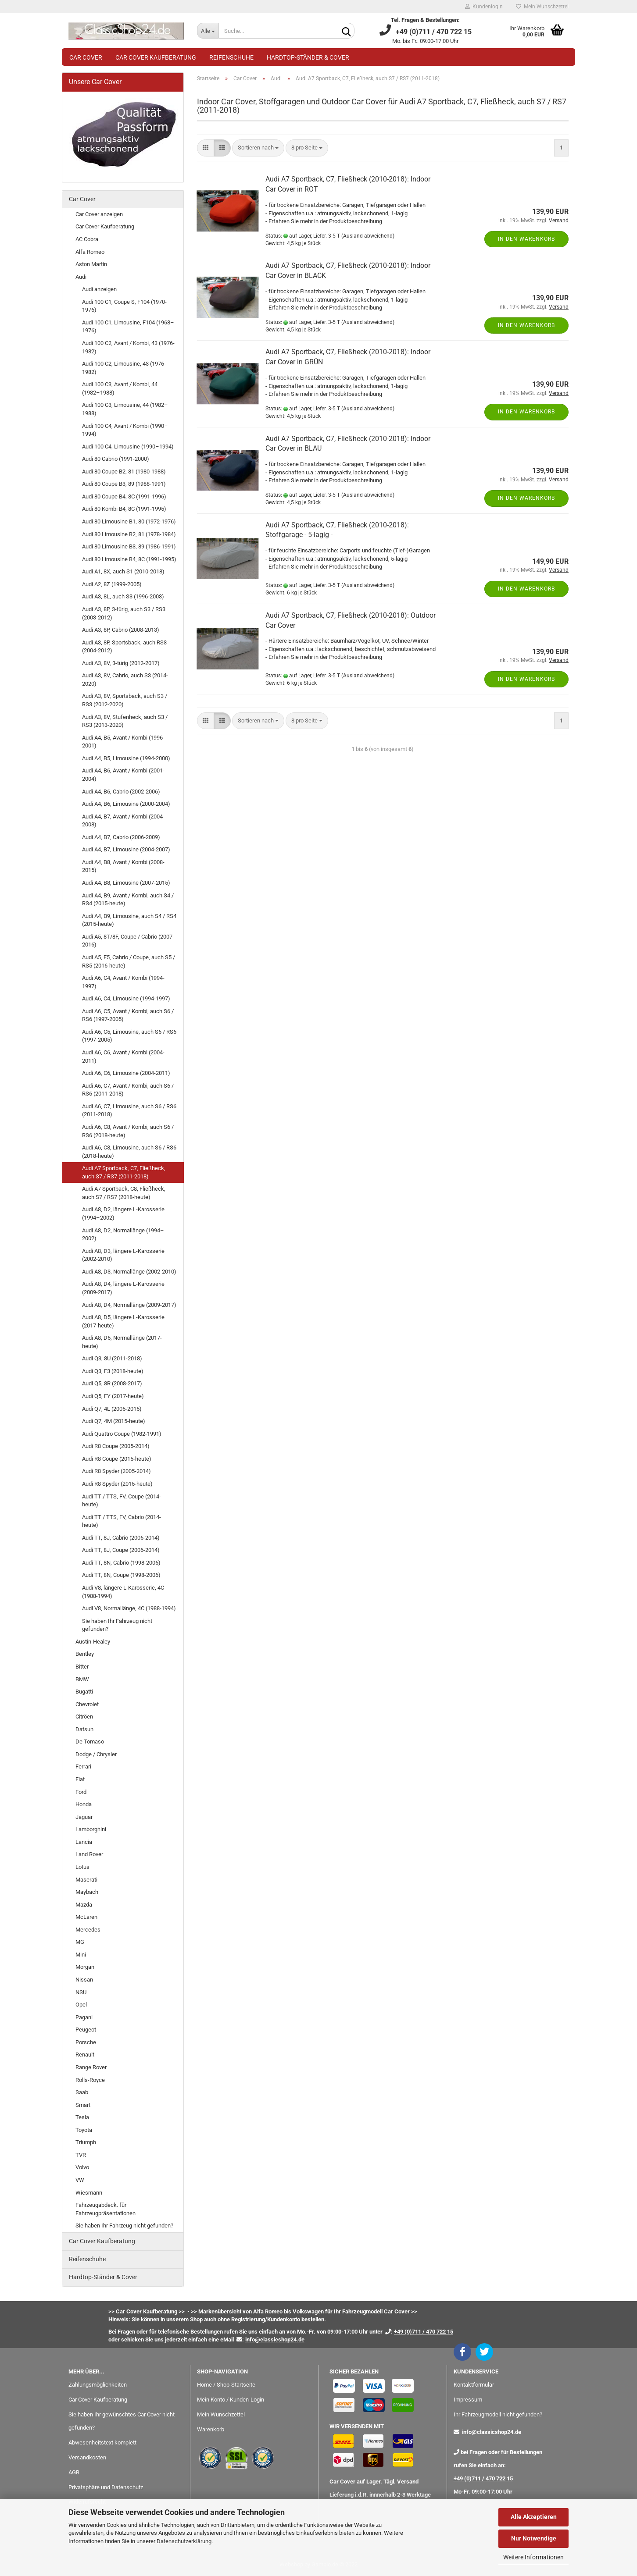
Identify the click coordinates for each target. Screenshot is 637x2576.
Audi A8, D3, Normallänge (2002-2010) (129, 1271)
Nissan (84, 1979)
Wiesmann (88, 2192)
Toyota (83, 2130)
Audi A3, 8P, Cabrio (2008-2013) (120, 629)
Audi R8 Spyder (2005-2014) (116, 1471)
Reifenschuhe (231, 57)
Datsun (84, 1729)
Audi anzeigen (99, 289)
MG (79, 1942)
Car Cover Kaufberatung (155, 57)
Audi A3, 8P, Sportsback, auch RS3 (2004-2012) (124, 646)
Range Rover (91, 2067)
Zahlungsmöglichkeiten (97, 2384)
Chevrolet (87, 1704)
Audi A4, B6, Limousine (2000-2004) (126, 804)
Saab (81, 2092)
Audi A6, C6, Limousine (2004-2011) (126, 1073)
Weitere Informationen (533, 2557)
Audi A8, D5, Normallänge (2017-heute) (122, 1341)
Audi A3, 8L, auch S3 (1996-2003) (123, 596)
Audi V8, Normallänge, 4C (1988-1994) (129, 1608)
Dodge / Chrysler (96, 1754)
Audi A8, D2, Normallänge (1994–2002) (123, 1234)
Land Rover (89, 1854)
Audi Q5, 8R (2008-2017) (112, 1383)
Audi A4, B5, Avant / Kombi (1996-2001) (123, 741)
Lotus (82, 1867)
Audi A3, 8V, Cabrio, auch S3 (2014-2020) (125, 679)
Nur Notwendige (533, 2538)
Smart (82, 2105)
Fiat (80, 1779)
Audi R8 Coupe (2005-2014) (116, 1446)
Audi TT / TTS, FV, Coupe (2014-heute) (121, 1500)
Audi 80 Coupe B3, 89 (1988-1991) (124, 483)
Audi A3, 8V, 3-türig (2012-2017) (121, 663)
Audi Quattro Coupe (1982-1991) (121, 1433)
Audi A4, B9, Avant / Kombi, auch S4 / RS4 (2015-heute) (128, 899)
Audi (80, 277)
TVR (80, 2155)
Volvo (82, 2167)
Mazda (83, 1904)
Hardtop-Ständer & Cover (308, 57)
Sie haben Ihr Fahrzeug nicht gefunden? (117, 1625)
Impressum (468, 2399)
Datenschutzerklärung (184, 2541)
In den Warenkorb (526, 239)
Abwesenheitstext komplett (102, 2442)
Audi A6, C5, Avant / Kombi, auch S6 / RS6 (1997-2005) (128, 1015)
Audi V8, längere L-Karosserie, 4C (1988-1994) (123, 1591)
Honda (83, 1804)
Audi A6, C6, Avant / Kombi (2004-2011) (123, 1056)
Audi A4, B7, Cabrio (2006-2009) (121, 837)
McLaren (86, 1917)
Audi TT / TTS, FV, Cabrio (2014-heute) (121, 1521)
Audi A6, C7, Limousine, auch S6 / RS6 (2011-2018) (129, 1110)
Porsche (85, 2042)
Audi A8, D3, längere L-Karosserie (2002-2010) (123, 1255)
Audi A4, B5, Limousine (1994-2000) (126, 758)
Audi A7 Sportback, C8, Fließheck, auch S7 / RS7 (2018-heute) (123, 1192)
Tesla (82, 2117)
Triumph (85, 2142)
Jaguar (84, 1817)
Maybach (86, 1892)
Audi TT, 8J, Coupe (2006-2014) (121, 1550)
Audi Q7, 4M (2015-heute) (113, 1421)
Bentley (84, 1654)
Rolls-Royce (90, 2080)
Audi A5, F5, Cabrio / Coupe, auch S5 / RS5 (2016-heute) (128, 961)
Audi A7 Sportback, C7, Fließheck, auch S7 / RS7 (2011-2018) (123, 1172)
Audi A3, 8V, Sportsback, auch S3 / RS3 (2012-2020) (124, 700)
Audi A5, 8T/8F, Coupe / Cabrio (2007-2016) (128, 940)
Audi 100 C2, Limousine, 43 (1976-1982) (124, 367)
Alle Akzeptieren (534, 2516)
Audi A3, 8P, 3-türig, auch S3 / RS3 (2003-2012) (123, 613)
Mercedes (87, 1929)
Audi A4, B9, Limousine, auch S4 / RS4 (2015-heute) (129, 920)
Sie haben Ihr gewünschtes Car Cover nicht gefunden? (121, 2421)
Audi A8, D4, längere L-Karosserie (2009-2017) (123, 1288)
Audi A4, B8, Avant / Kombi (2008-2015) (123, 866)
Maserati (86, 1879)
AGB (73, 2472)
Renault (84, 2054)
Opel (81, 2004)
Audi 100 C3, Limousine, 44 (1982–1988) (125, 409)
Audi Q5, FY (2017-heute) (113, 1396)
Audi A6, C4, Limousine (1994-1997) (126, 998)
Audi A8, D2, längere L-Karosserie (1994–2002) (123, 1213)
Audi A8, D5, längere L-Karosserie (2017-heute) (123, 1321)
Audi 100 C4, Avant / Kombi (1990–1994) (125, 430)
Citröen (84, 1716)
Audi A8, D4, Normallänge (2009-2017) (129, 1305)
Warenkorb (210, 2429)
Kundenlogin (484, 7)
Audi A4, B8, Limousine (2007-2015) (126, 882)
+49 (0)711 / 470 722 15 (483, 2478)
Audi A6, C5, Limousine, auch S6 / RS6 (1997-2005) (129, 1035)
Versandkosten (87, 2457)
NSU (80, 1992)
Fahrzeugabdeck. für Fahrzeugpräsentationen (105, 2209)
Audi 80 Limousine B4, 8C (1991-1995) (129, 559)
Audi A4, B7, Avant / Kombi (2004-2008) (123, 820)
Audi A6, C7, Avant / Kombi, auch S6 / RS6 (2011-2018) (128, 1089)
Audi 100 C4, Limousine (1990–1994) (128, 446)
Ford (80, 1792)
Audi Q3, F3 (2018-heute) (112, 1371)
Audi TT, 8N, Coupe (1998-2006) (121, 1575)
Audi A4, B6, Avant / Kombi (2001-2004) (123, 774)
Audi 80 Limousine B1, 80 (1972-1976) (129, 521)
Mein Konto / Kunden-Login (230, 2399)
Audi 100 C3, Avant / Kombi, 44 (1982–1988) (119, 388)
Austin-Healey (92, 1641)
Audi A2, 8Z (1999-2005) (112, 584)
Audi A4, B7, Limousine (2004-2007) (126, 849)
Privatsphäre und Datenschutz (105, 2487)
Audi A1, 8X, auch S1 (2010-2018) (123, 571)
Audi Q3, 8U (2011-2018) (112, 1358)
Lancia (83, 1842)
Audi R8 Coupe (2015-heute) (116, 1458)
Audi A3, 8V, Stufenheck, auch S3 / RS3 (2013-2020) (125, 721)
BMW (82, 1679)
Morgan (84, 1967)
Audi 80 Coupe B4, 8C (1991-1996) (124, 496)
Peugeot (85, 2029)
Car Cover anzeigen (99, 214)
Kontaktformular (474, 2384)
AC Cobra (86, 239)
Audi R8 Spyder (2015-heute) (117, 1483)
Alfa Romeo (89, 252)
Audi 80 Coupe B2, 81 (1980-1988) (124, 471)
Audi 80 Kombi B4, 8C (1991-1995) (124, 508)
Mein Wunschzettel (542, 7)
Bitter (82, 1666)
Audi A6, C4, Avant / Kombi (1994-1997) (123, 982)
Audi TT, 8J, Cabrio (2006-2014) (121, 1537)
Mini (80, 1954)
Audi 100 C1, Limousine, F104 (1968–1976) (128, 326)
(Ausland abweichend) (367, 236)
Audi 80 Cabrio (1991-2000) (115, 458)
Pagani (84, 2017)
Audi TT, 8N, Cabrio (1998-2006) (121, 1562)
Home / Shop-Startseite (226, 2384)
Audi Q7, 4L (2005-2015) (112, 1408)
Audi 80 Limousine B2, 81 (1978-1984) (129, 534)
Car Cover (85, 57)
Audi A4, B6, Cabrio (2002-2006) (121, 791)
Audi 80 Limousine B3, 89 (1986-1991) (129, 546)
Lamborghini (90, 1829)
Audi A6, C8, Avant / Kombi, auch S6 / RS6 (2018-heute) (128, 1131)
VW (79, 2180)
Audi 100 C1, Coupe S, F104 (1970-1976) (124, 306)
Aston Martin (91, 264)
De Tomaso (89, 1741)
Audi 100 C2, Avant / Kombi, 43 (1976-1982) (128, 347)
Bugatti (84, 1691)
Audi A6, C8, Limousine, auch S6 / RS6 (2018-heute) (129, 1151)
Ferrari (83, 1766)
